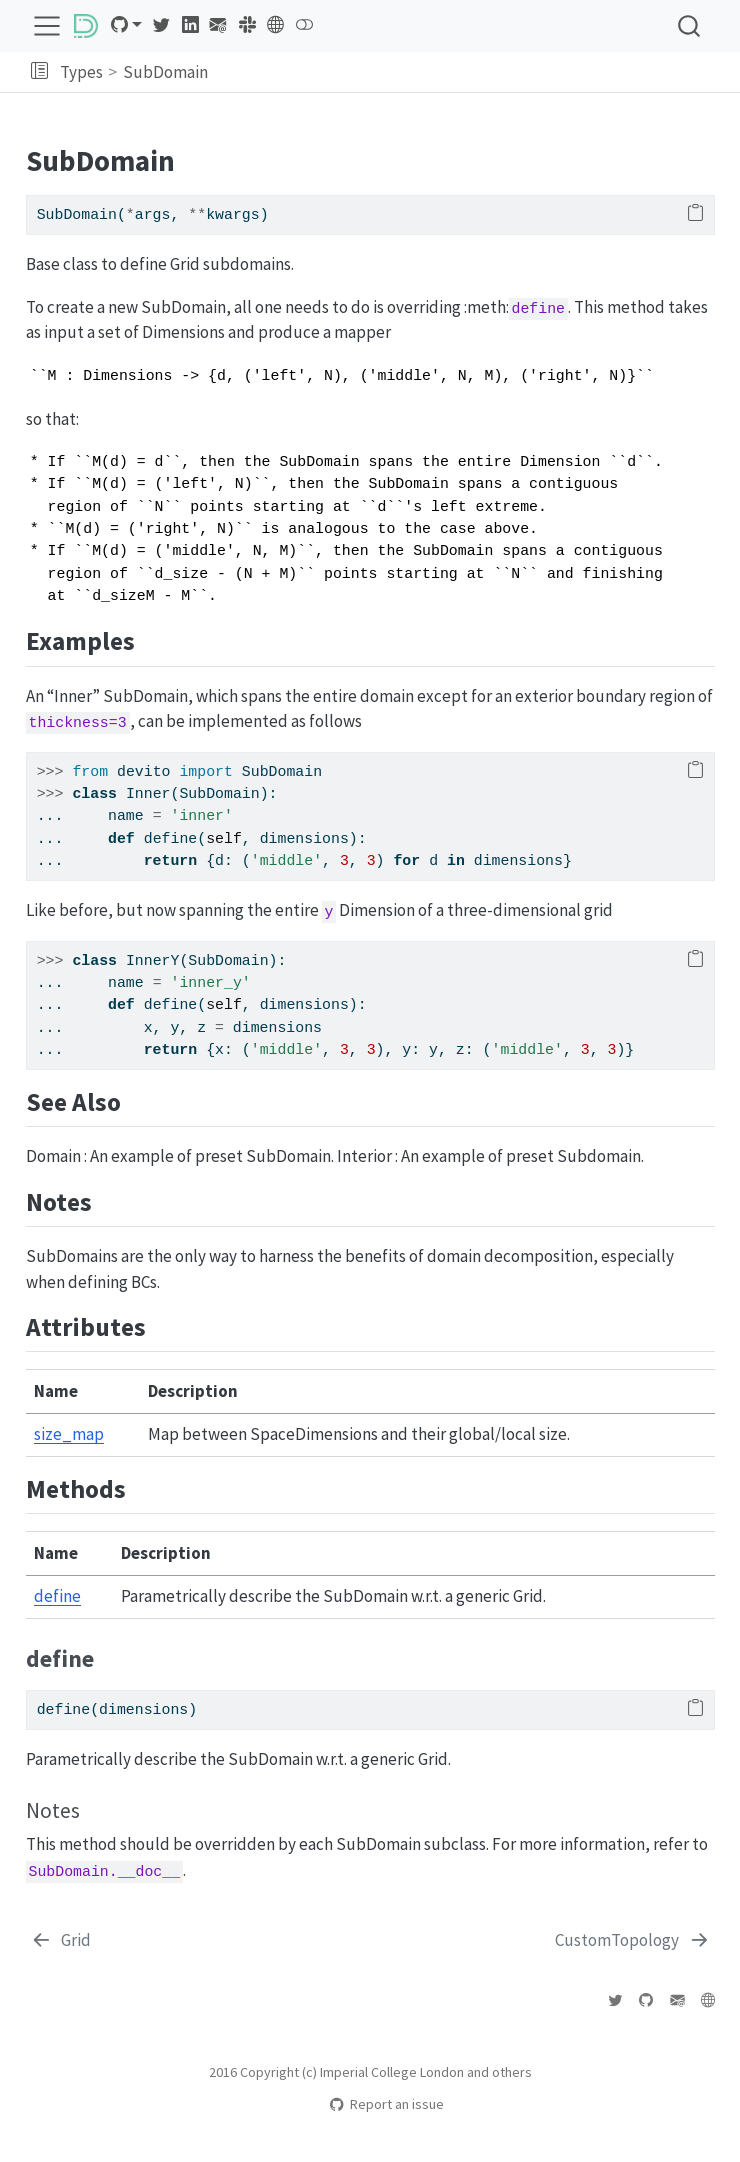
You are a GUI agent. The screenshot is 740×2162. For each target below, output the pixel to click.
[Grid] (61, 1941)
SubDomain (165, 72)
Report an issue (386, 2104)
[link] (126, 25)
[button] (39, 72)
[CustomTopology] (633, 1941)
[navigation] (471, 72)
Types (81, 72)
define (57, 1596)
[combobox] (690, 25)
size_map (69, 1434)
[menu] (47, 26)
